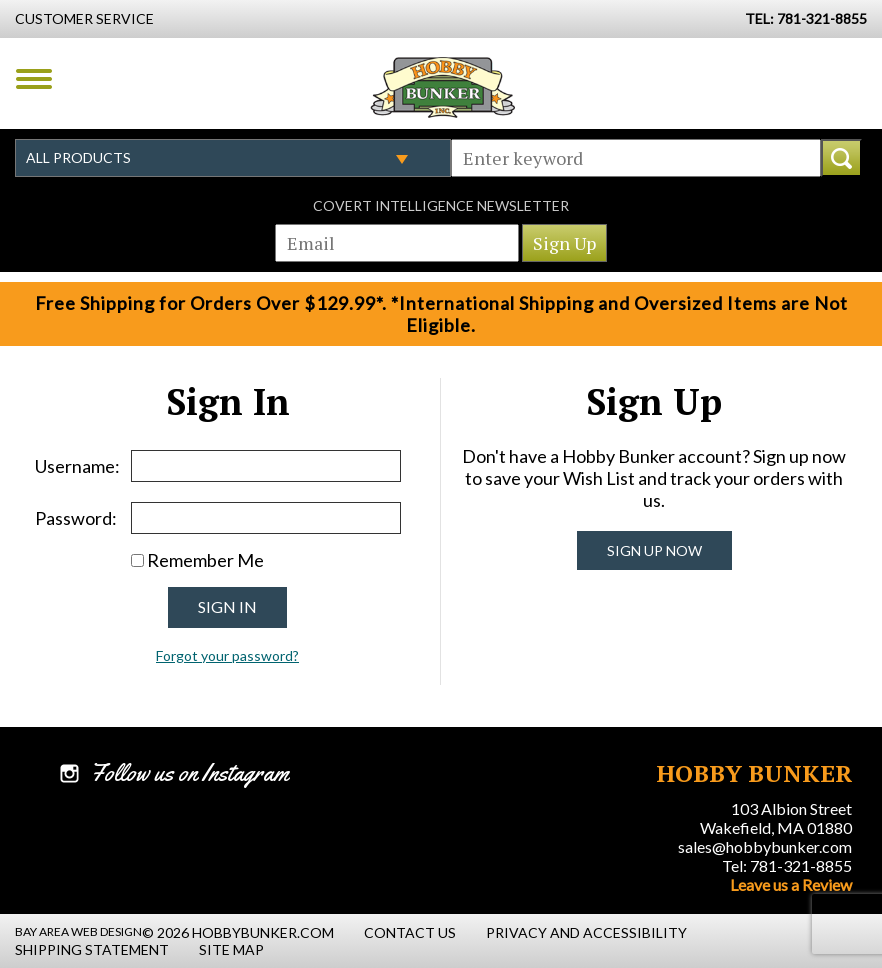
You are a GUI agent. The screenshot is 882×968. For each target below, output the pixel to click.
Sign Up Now (654, 550)
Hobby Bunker (442, 87)
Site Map (231, 949)
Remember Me (205, 560)
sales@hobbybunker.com (765, 846)
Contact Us (410, 932)
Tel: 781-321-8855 (787, 865)
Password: (76, 518)
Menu (34, 79)
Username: (77, 466)
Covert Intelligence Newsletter (441, 205)
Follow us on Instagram (189, 773)
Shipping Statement (92, 949)
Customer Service (84, 18)
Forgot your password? (227, 655)
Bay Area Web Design (78, 931)
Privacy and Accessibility (586, 932)
